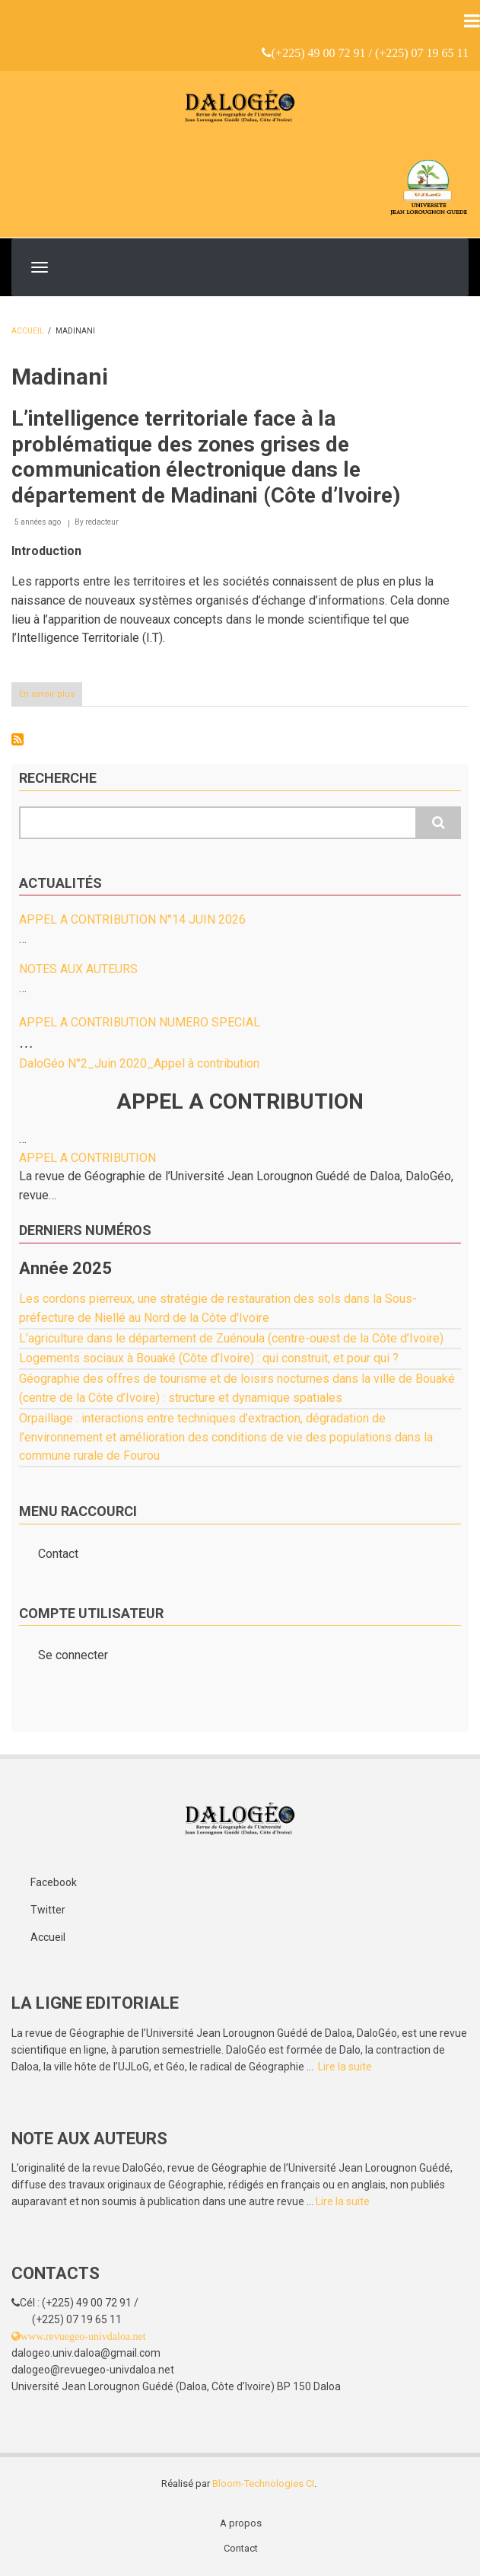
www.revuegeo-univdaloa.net (83, 2336)
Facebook (53, 1882)
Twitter (47, 1910)
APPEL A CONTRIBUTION (87, 1158)
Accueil (27, 331)
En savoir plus (50, 697)
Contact (58, 1554)
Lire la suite (345, 2066)
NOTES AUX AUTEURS (78, 969)
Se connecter (73, 1655)
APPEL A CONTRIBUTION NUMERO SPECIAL (139, 1022)
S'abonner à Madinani (17, 739)
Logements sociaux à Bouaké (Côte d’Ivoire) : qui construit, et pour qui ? (209, 1358)
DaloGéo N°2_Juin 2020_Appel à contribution (139, 1063)
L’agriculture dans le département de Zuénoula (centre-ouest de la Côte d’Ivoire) (231, 1338)
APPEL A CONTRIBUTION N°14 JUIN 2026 (132, 919)
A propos (241, 2523)
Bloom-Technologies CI (263, 2483)
